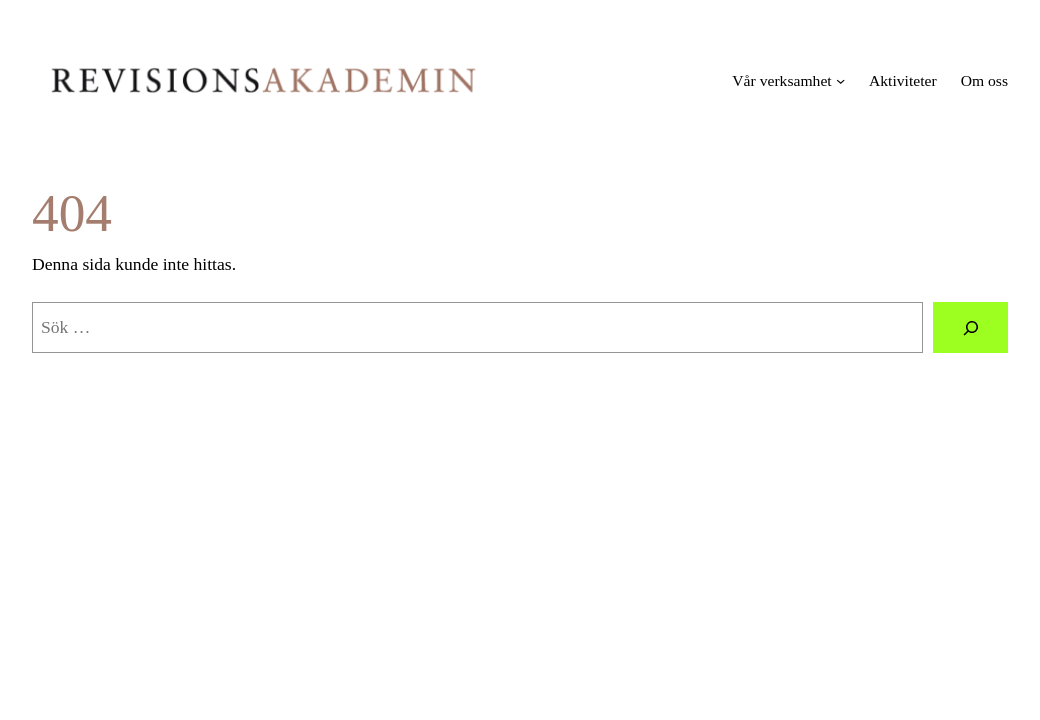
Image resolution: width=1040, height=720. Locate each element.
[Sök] (970, 328)
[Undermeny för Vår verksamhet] (840, 80)
